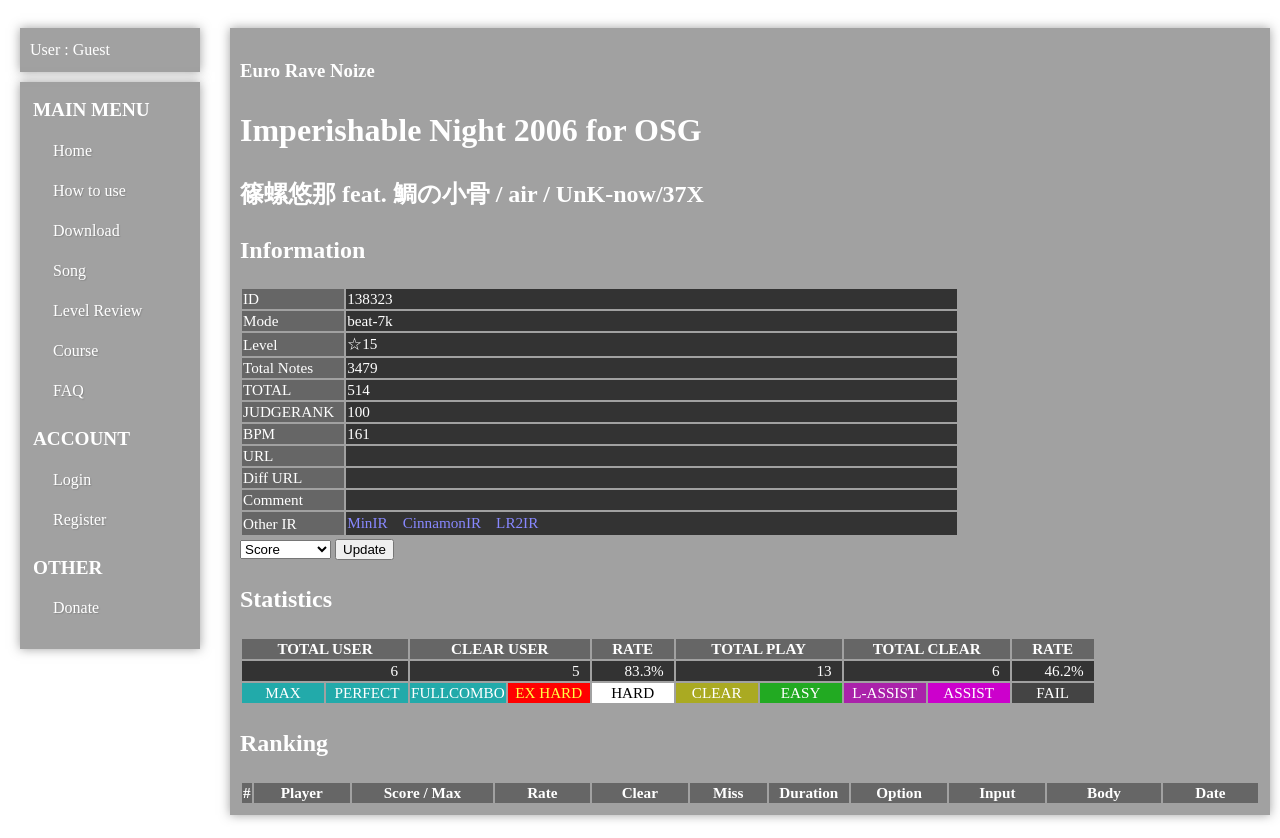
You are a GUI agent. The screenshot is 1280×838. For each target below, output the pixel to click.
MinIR (367, 522)
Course (75, 350)
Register (79, 519)
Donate (76, 607)
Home (72, 150)
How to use (89, 190)
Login (72, 479)
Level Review (97, 310)
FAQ (68, 390)
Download (86, 230)
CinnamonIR (442, 522)
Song (69, 270)
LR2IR (517, 522)
